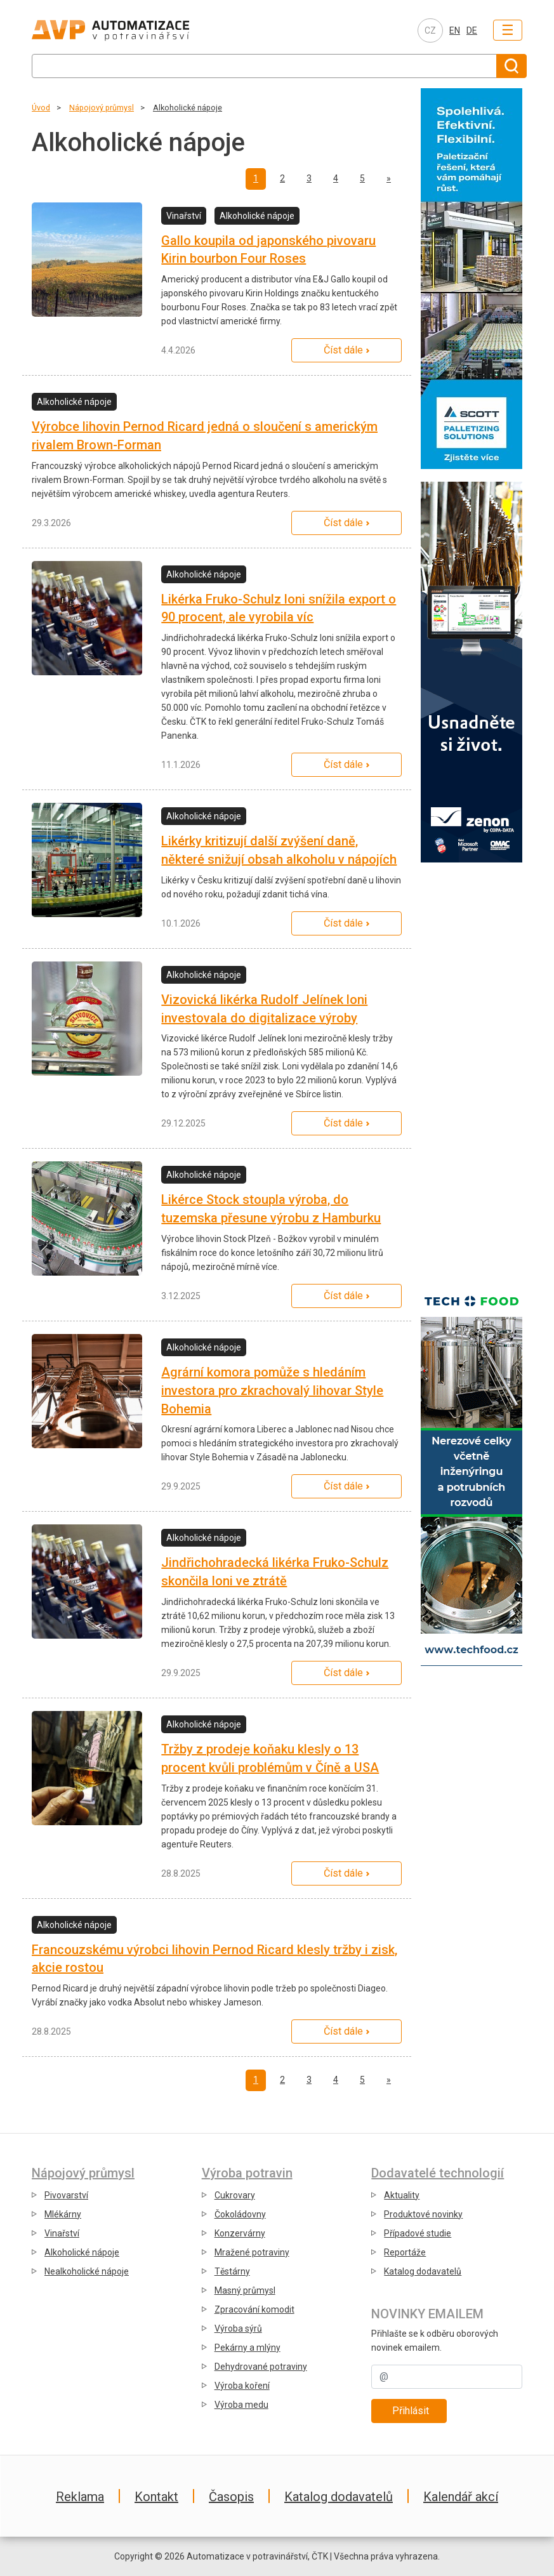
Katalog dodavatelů (422, 2271)
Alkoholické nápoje (187, 107)
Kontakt (156, 2496)
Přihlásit (410, 2411)
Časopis (231, 2496)
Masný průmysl (244, 2290)
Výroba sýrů (238, 2328)
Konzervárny (239, 2233)
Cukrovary (234, 2195)
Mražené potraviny (251, 2252)
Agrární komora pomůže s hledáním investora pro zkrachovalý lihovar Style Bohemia (272, 1390)
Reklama (80, 2496)
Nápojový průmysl (101, 107)
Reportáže (405, 2252)
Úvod (41, 107)
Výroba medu (241, 2405)
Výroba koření (242, 2386)
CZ (430, 30)
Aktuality (401, 2195)
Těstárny (232, 2271)
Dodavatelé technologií (437, 2173)
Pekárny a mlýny (247, 2347)
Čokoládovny (240, 2214)
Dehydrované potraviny (260, 2366)
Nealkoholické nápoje (86, 2271)
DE (471, 30)
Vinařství (61, 2233)
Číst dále (343, 350)
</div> (471, 1072)
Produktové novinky (423, 2214)
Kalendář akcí (460, 2496)
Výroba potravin (247, 2173)
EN (454, 30)
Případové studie (417, 2233)
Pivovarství (66, 2195)
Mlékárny (62, 2214)
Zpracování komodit (254, 2309)
